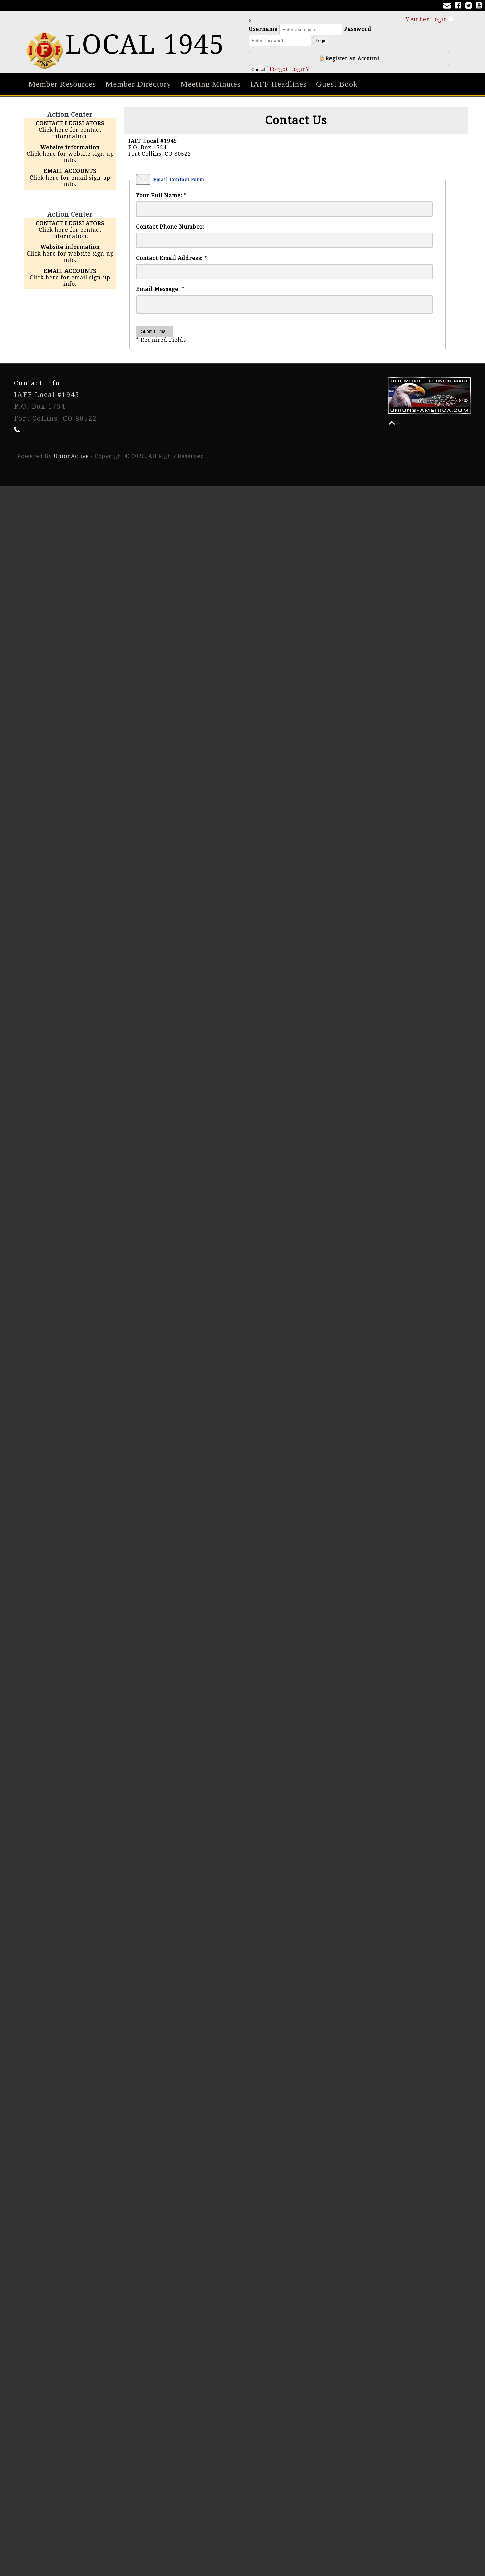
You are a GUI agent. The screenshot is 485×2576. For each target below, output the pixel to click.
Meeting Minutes (210, 84)
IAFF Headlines (278, 84)
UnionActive (71, 459)
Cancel (262, 69)
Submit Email (154, 334)
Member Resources (62, 84)
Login (324, 40)
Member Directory (138, 84)
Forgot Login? (292, 69)
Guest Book (337, 84)
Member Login (429, 19)
